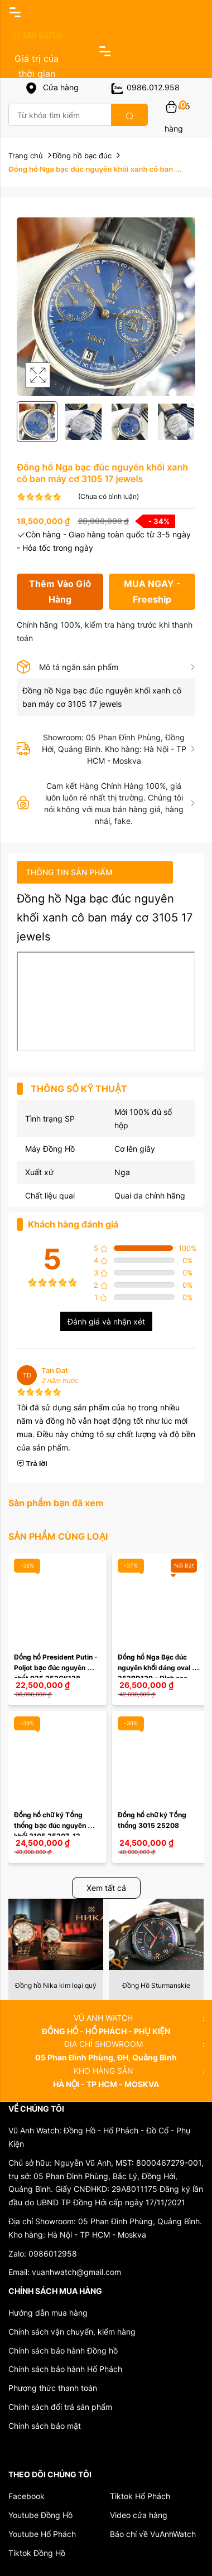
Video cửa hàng (138, 2515)
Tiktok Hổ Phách (140, 2496)
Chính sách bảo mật (44, 2426)
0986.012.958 (145, 87)
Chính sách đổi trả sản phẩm (60, 2407)
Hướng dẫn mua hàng (48, 2312)
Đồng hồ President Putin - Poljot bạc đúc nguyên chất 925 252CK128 (56, 1667)
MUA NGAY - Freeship (152, 591)
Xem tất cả (106, 1888)
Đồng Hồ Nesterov (56, 1985)
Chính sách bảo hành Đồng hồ (63, 2350)
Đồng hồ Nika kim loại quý (156, 1985)
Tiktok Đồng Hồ (36, 2553)
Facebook (26, 2496)
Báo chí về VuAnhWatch (153, 2534)
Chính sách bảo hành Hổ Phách (65, 2369)
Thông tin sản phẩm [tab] (69, 872)
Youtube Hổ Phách (42, 2534)
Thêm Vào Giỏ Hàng (60, 591)
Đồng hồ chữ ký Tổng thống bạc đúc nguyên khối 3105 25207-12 (51, 1825)
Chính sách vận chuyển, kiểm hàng (72, 2331)
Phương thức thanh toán (52, 2388)
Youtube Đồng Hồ (40, 2515)
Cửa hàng (52, 87)
